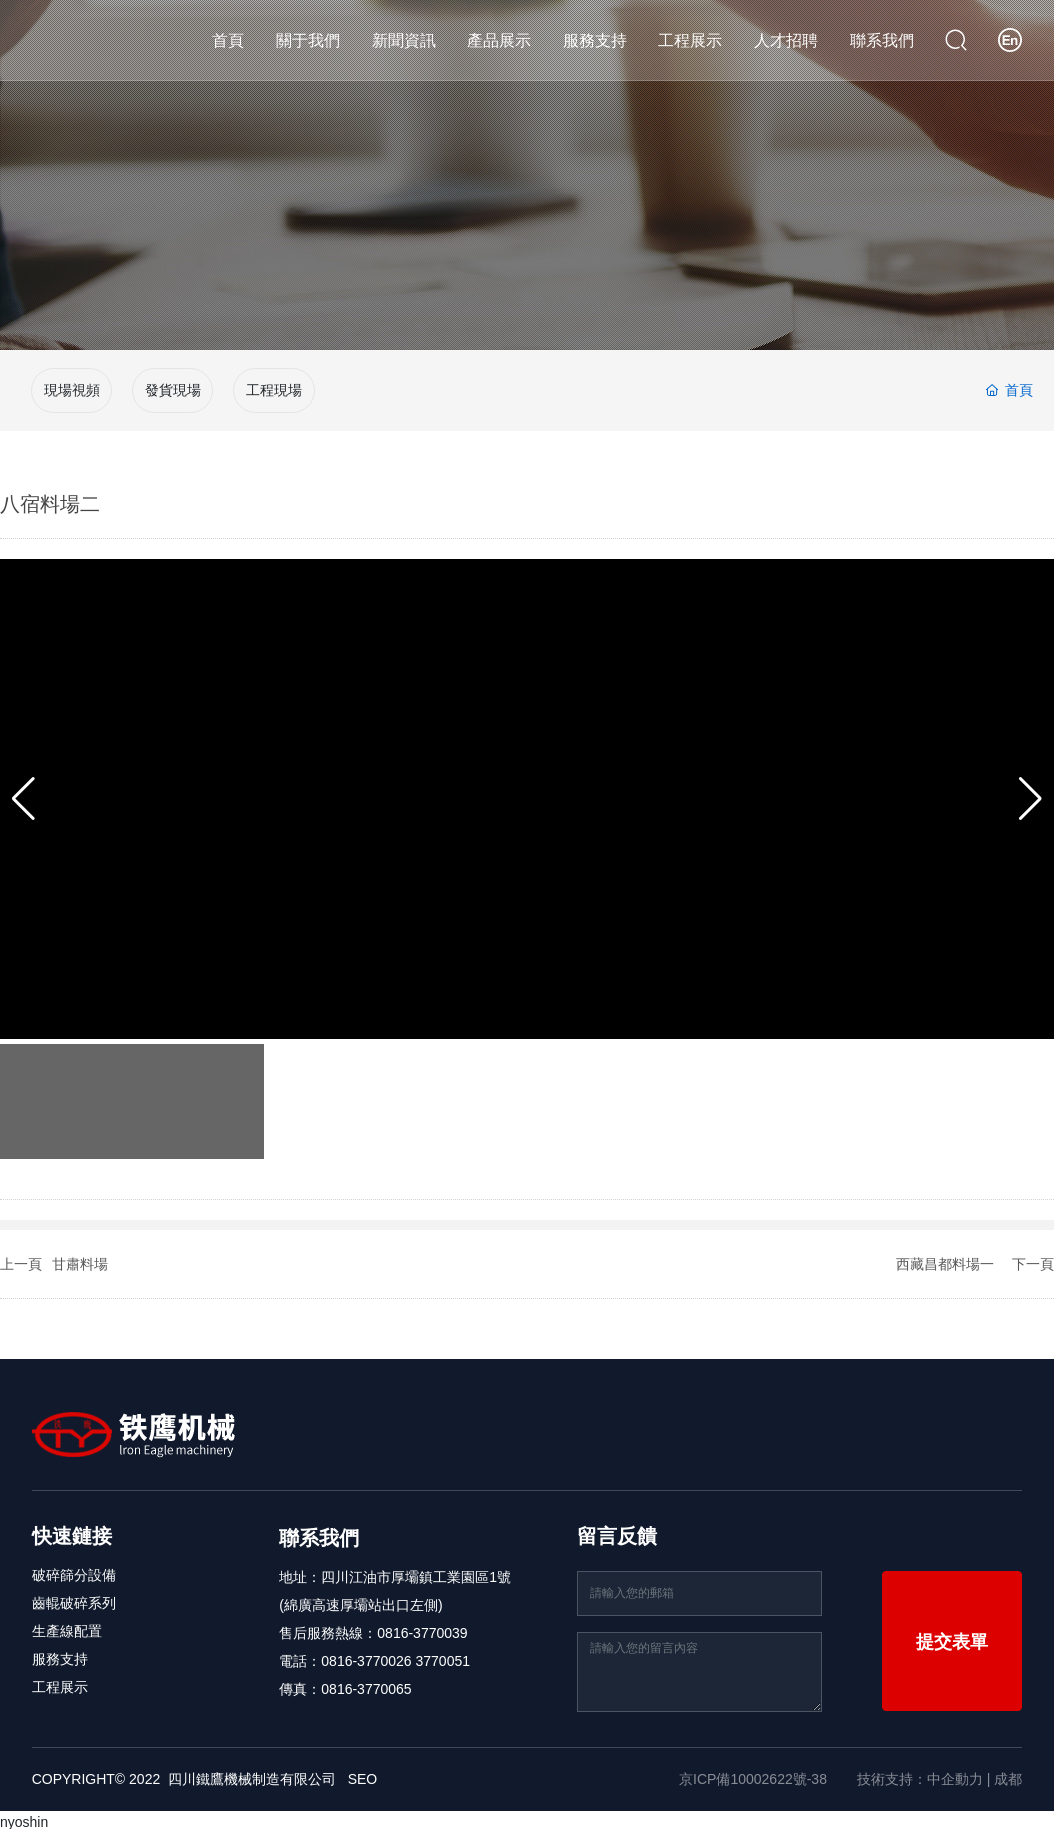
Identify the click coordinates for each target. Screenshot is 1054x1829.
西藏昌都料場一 (945, 1258)
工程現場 (274, 387)
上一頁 (21, 1258)
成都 (1008, 1773)
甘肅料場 (80, 1258)
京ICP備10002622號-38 (753, 1773)
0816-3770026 (366, 1655)
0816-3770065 (366, 1683)
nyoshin (24, 1817)
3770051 (443, 1655)
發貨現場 (173, 387)
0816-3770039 (422, 1627)
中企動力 (955, 1773)
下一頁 (1033, 1258)
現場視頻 (72, 387)
